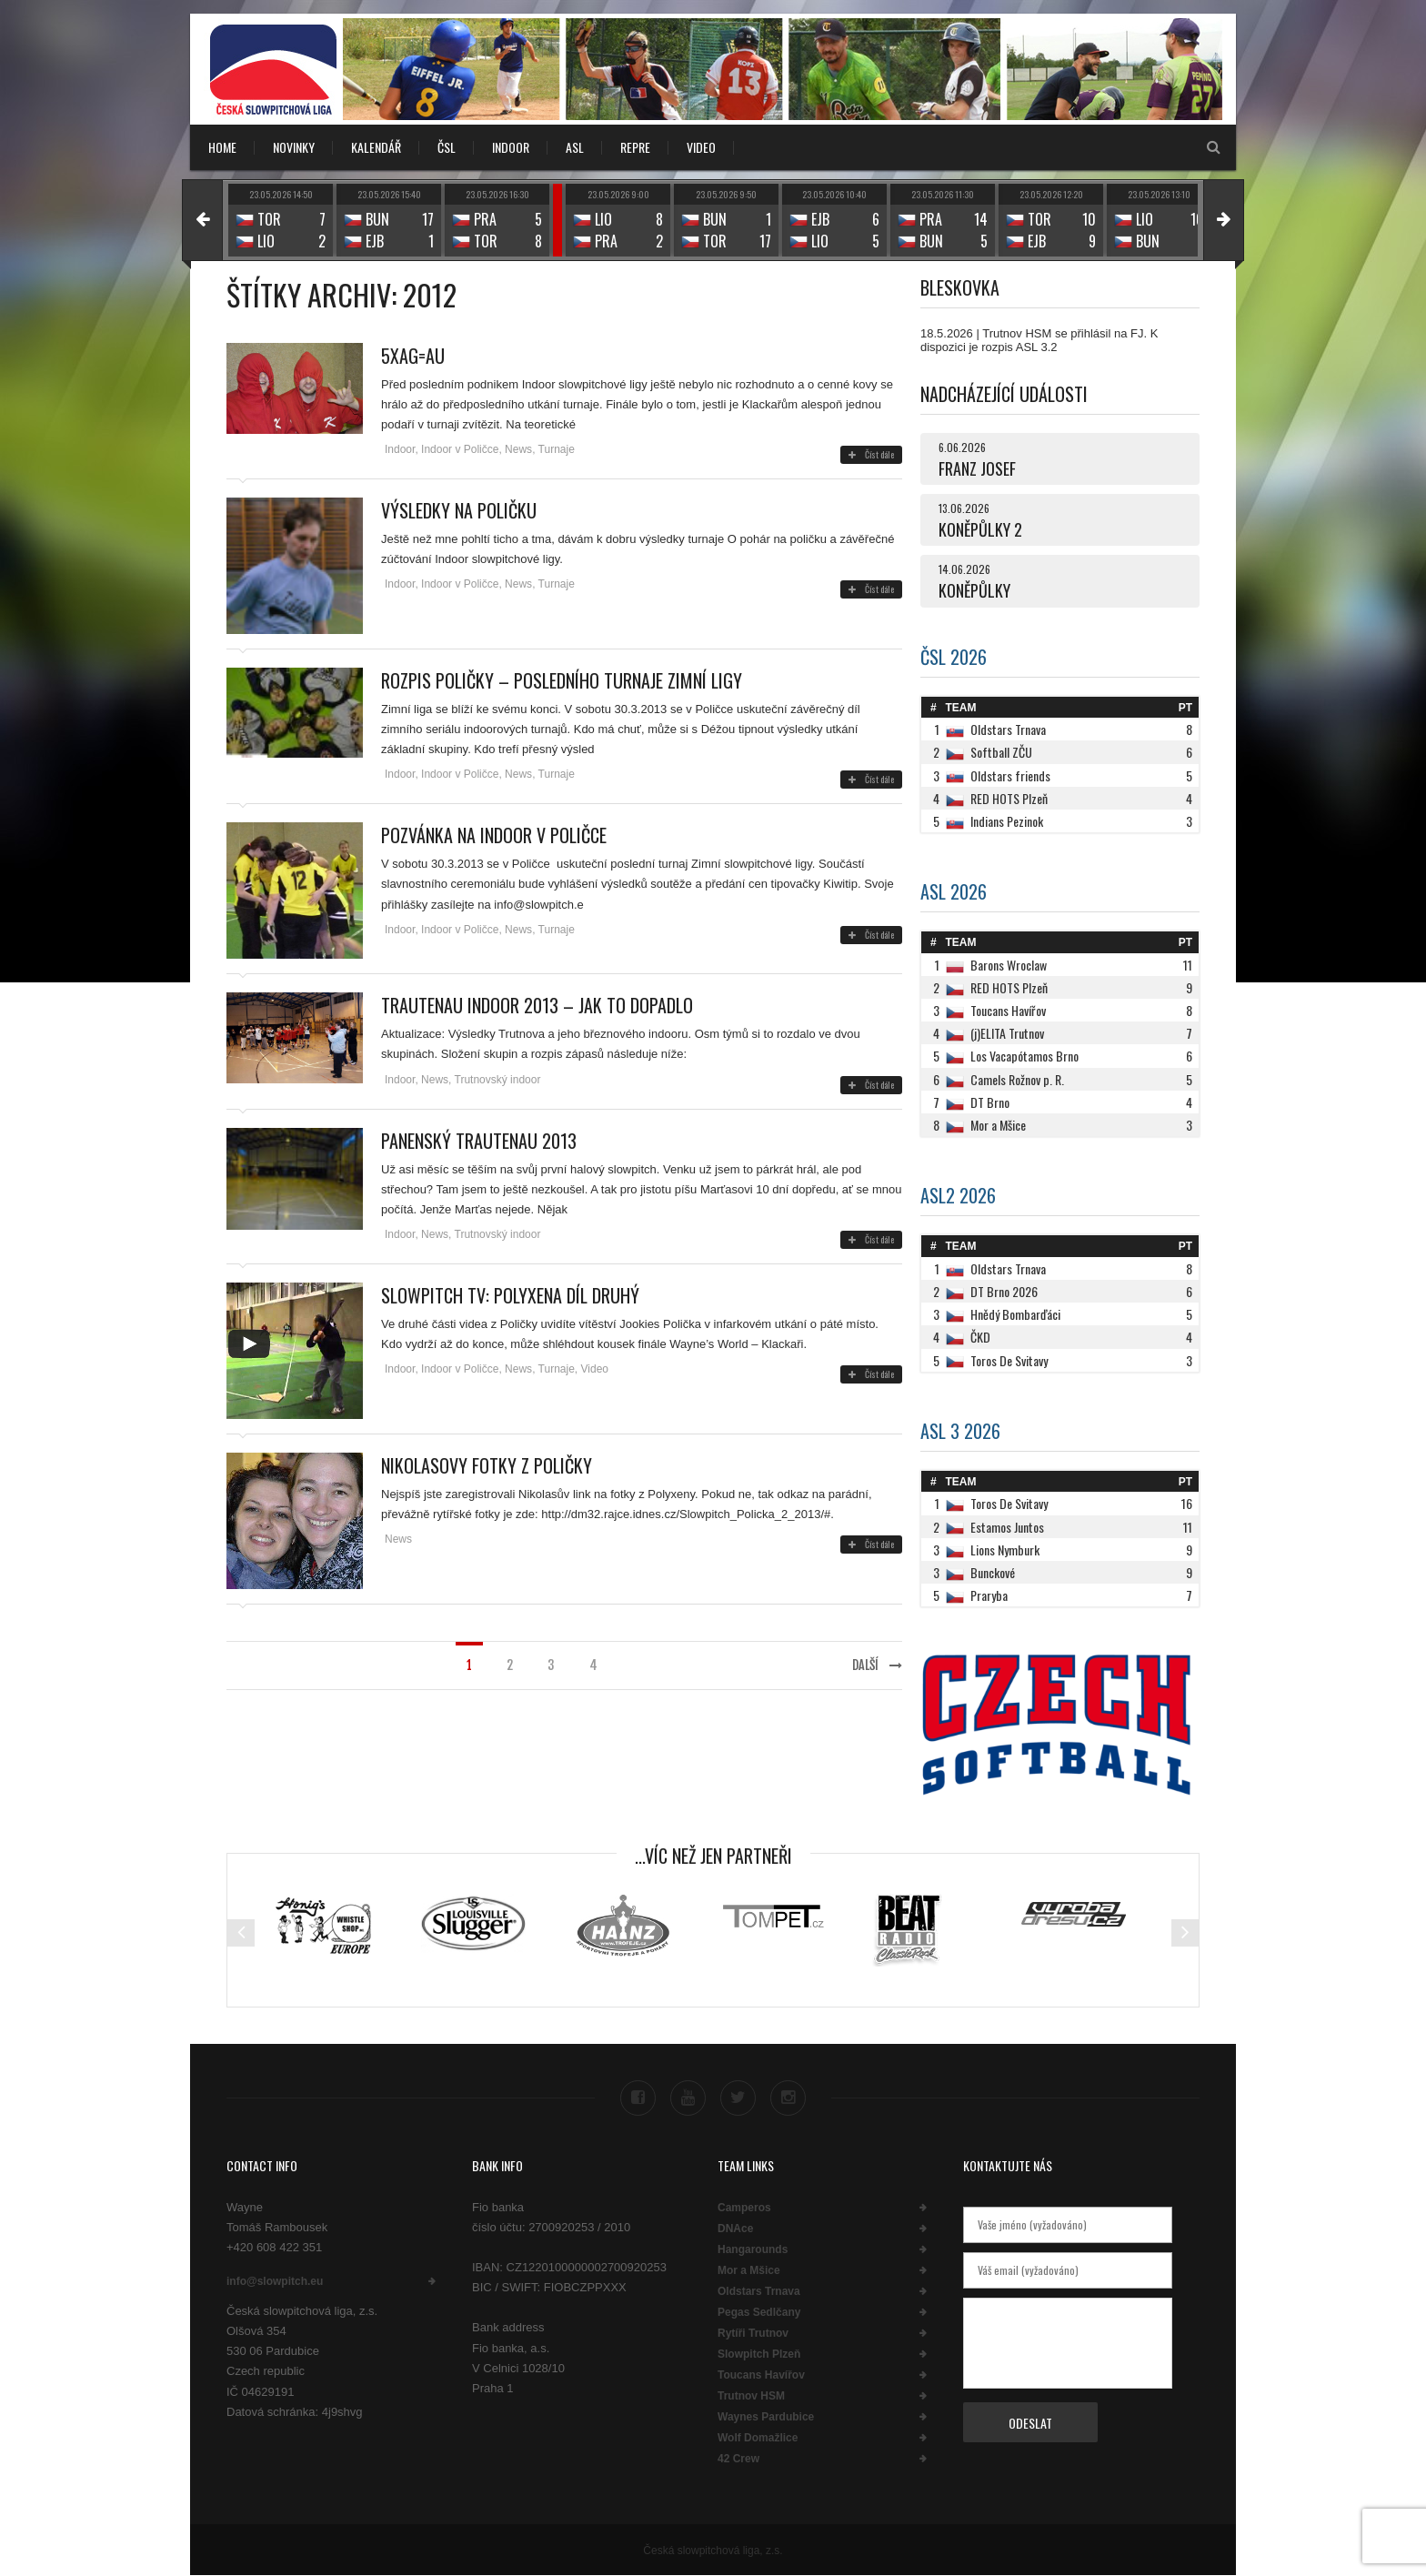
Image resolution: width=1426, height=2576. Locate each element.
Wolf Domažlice (758, 2437)
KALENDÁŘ (376, 146)
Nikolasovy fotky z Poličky (486, 1465)
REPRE (635, 146)
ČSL (446, 146)
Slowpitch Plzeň (759, 2354)
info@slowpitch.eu (274, 2281)
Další (877, 1665)
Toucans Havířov (761, 2375)
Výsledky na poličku (459, 510)
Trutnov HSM (751, 2396)
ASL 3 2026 (960, 1430)
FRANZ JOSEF (977, 468)
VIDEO (701, 146)
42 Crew (738, 2458)
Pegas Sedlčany (759, 2312)
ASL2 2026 (958, 1195)
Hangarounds (753, 2249)
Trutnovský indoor (498, 1079)
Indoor (400, 449)
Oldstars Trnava (759, 2291)
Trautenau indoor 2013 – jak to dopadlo (537, 1005)
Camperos (744, 2207)
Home (222, 146)
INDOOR (510, 146)
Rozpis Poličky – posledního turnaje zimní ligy (561, 680)
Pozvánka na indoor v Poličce (494, 835)
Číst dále (871, 454)
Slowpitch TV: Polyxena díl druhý (510, 1295)
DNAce (735, 2228)
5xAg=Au (413, 355)
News (518, 449)
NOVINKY (294, 146)
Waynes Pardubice (766, 2416)
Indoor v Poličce (459, 449)
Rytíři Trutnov (753, 2333)
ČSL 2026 (953, 656)
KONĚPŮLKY (974, 590)
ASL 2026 (953, 891)
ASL (575, 146)
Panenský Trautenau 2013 (479, 1140)
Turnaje (556, 449)
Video (594, 1369)
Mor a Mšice (749, 2270)
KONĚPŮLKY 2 (980, 529)
